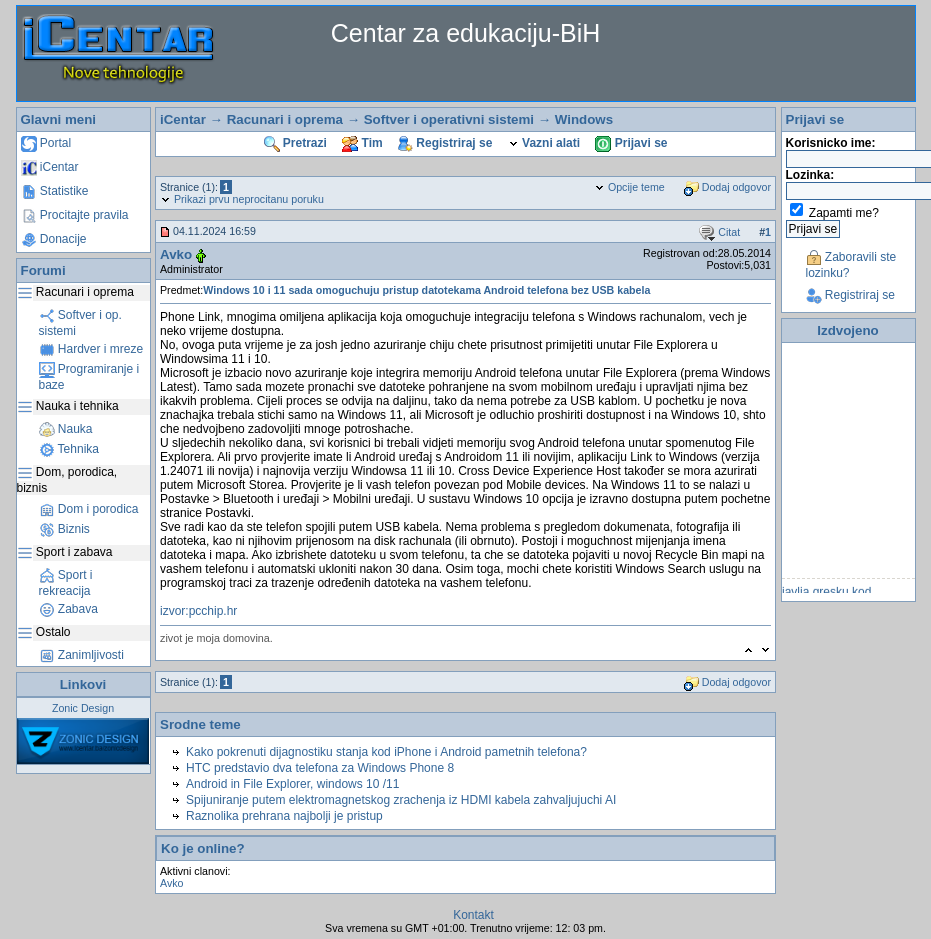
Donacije (54, 239)
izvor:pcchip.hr (198, 611)
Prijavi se (631, 143)
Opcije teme (629, 187)
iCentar (50, 167)
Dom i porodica (89, 509)
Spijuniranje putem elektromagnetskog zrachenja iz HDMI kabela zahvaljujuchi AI (401, 800)
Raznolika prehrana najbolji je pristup (284, 816)
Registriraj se (445, 143)
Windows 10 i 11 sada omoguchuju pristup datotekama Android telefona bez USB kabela (426, 290)
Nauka (66, 429)
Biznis (64, 529)
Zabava (68, 609)
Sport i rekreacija (66, 583)
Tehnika (69, 449)
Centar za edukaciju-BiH (466, 33)
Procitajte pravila (75, 215)
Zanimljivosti (81, 655)
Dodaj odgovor (727, 187)
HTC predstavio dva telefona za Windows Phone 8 (320, 768)
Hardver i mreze (91, 349)
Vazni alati (544, 143)
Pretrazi (295, 143)
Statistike (55, 191)
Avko (176, 254)
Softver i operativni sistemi (449, 119)
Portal (46, 143)
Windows (584, 119)
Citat (719, 232)
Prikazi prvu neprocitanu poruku (242, 199)
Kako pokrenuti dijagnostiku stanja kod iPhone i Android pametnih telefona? (386, 752)
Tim (362, 143)
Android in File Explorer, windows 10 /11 (292, 784)
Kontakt (473, 915)
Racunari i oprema (285, 119)
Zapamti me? (844, 213)
